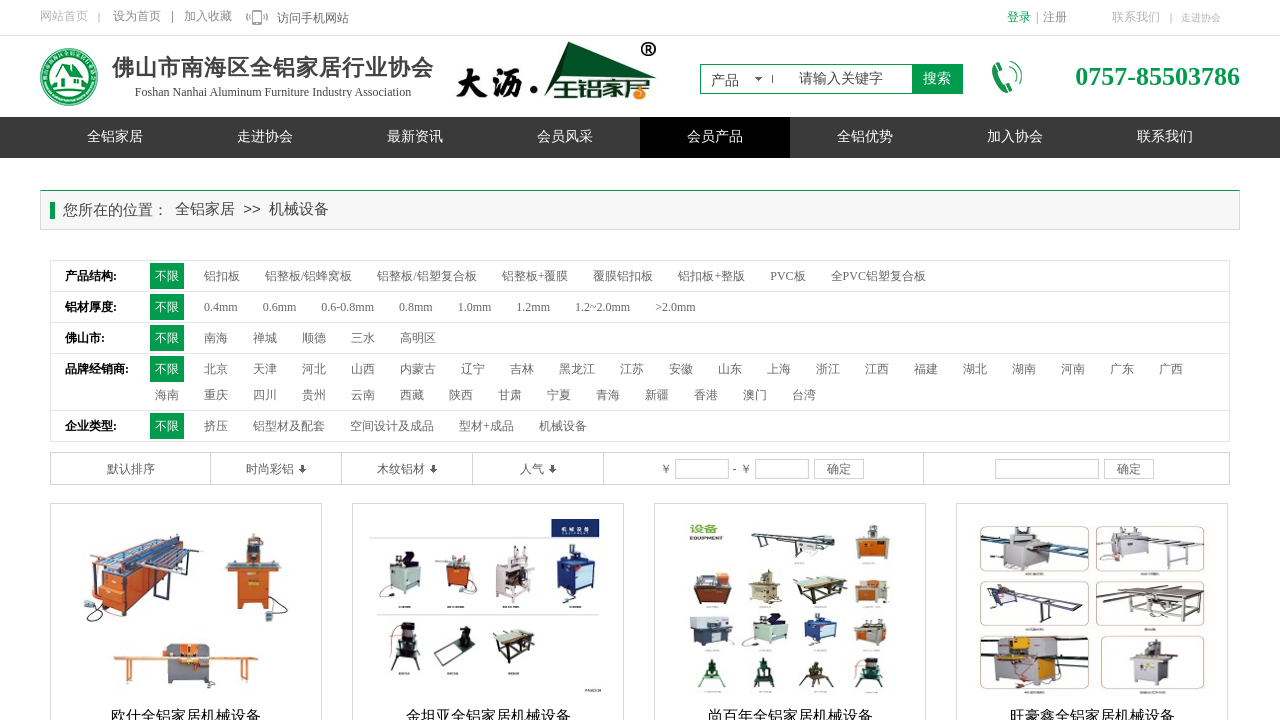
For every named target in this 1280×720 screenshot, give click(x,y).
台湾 (804, 395)
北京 (216, 369)
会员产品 (715, 136)
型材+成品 (486, 426)
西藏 (412, 395)
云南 (363, 395)
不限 (167, 276)
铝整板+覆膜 (535, 276)
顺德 (314, 338)
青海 (608, 395)
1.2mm (533, 307)
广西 (1171, 369)
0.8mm (416, 307)
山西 (363, 369)
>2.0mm (675, 307)
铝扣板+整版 (711, 276)
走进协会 (265, 136)
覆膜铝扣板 (623, 276)
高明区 (418, 338)
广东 (1122, 369)
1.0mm (475, 307)
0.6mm (280, 307)
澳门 (755, 395)
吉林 (522, 369)
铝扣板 (222, 276)
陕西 (461, 395)
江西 (877, 369)
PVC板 (787, 276)
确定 (839, 469)
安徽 (681, 369)
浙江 (828, 369)
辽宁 (473, 369)
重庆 (216, 395)
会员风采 (565, 136)
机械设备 (299, 209)
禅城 (265, 338)
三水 (363, 338)
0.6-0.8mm (347, 307)
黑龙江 (577, 369)
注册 (1055, 17)
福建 (926, 369)
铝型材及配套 (289, 426)
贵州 (314, 395)
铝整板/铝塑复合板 (426, 276)
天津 (265, 369)
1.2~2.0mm (602, 307)
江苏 (632, 369)
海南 (167, 395)
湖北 (975, 369)
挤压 (216, 426)
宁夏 (559, 395)
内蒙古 (418, 369)
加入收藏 (208, 16)
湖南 (1024, 369)
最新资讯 (415, 136)
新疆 (657, 395)
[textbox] (851, 79)
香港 (706, 395)
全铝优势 (865, 136)
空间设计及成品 (392, 426)
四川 (265, 395)
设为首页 (137, 16)
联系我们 (1165, 136)
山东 (730, 369)
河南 (1073, 369)
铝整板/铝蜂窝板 (308, 276)
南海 (216, 338)
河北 (314, 369)
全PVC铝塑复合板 (878, 276)
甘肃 (510, 395)
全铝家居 (115, 136)
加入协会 (1015, 136)
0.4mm (221, 307)
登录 (1019, 17)
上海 (779, 369)
